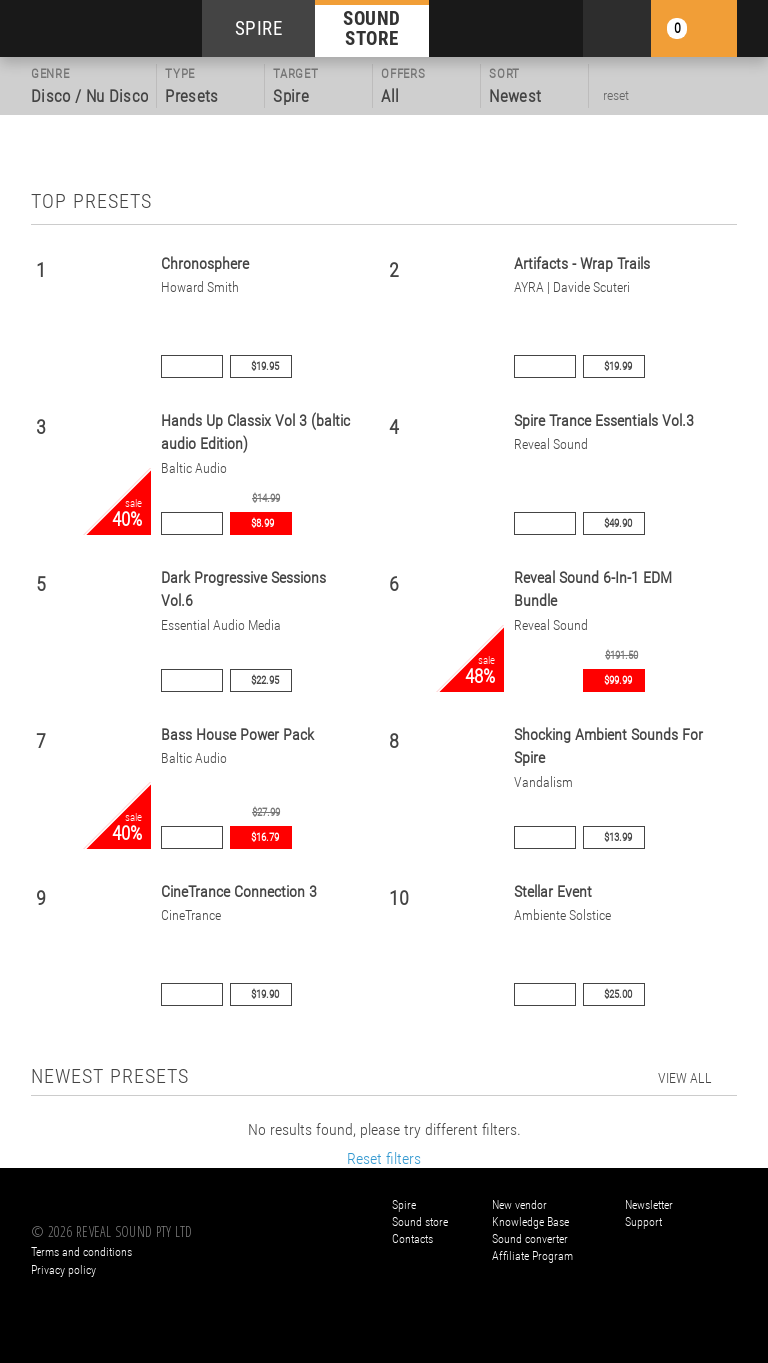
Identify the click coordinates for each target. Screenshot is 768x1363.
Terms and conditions (81, 1252)
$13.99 (618, 837)
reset (616, 95)
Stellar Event (553, 891)
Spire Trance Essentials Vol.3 (604, 420)
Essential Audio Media (221, 625)
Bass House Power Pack (237, 734)
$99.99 (618, 680)
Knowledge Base (530, 1222)
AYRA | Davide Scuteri (572, 287)
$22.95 (265, 680)
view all (685, 1078)
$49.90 (618, 523)
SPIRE (259, 28)
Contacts (412, 1239)
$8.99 (262, 523)
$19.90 (265, 994)
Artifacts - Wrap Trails (582, 263)
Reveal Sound (551, 444)
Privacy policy (63, 1270)
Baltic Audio (194, 468)
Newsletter (649, 1205)
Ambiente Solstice (562, 915)
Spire (404, 1205)
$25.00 (618, 994)
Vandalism (543, 782)
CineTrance (191, 915)
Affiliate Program (532, 1256)
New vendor (519, 1205)
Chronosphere (205, 263)
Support (643, 1222)
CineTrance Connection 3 (239, 891)
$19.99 (618, 366)
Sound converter (530, 1239)
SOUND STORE (372, 28)
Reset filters (384, 1158)
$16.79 (265, 837)
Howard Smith (200, 287)
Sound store (420, 1222)
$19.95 (265, 366)
